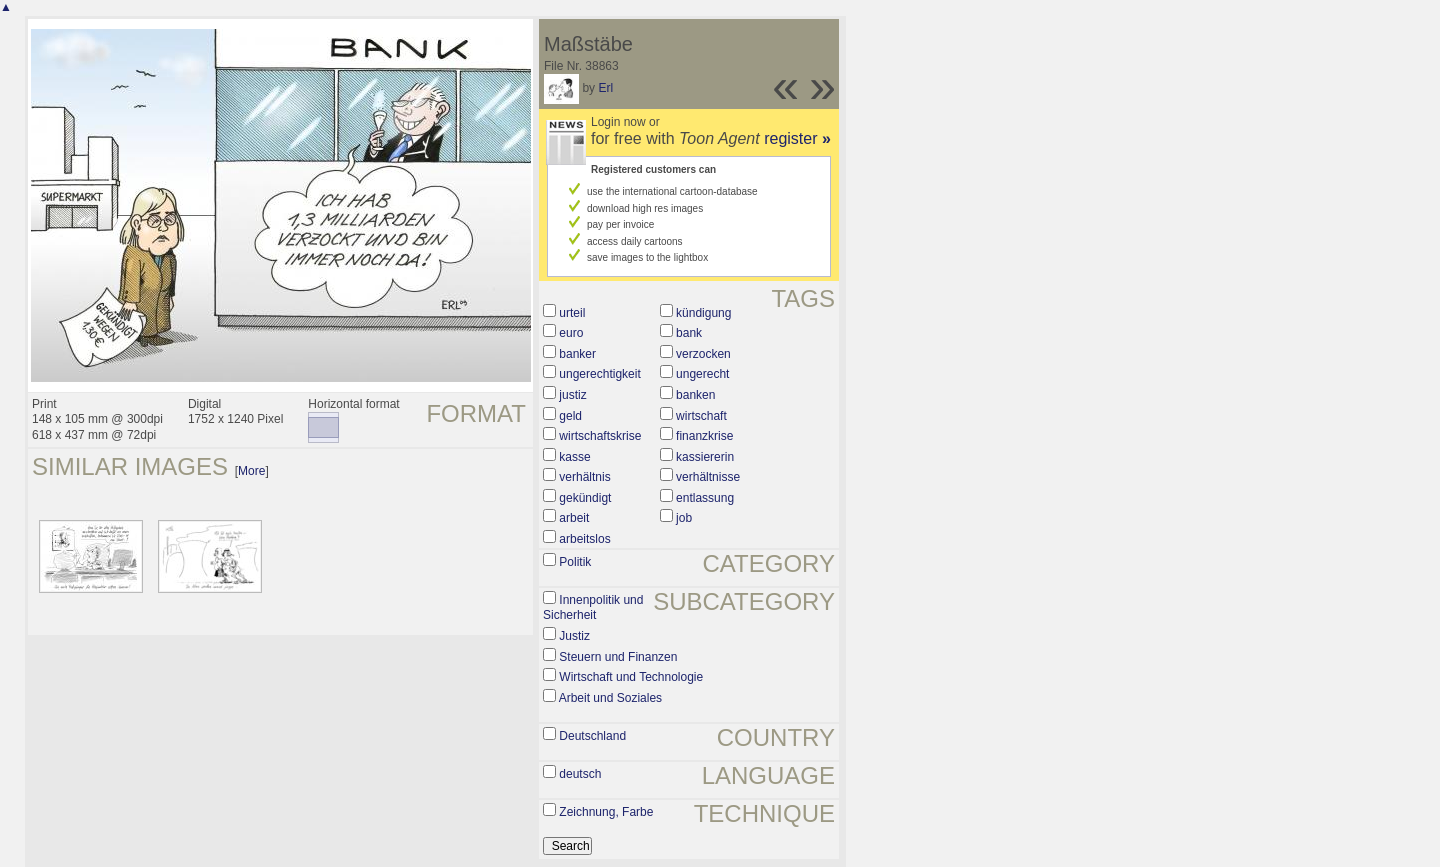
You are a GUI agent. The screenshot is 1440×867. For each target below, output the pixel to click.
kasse (574, 457)
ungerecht (702, 374)
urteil (572, 313)
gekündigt (585, 498)
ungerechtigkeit (599, 374)
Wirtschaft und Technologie (631, 677)
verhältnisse (708, 477)
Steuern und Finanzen (618, 657)
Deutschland (592, 736)
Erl (605, 88)
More (251, 471)
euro (571, 333)
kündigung (703, 313)
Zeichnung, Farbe (606, 812)
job (684, 518)
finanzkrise (704, 436)
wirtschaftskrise (600, 436)
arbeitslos (584, 539)
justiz (572, 395)
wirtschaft (701, 416)
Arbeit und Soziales (610, 698)
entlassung (705, 498)
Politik (575, 562)
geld (570, 416)
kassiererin (705, 457)
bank (689, 333)
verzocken (703, 354)
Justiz (574, 636)
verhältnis (584, 477)
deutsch (580, 774)
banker (577, 354)
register (797, 138)
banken (695, 395)
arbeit (574, 518)
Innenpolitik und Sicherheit (593, 608)
